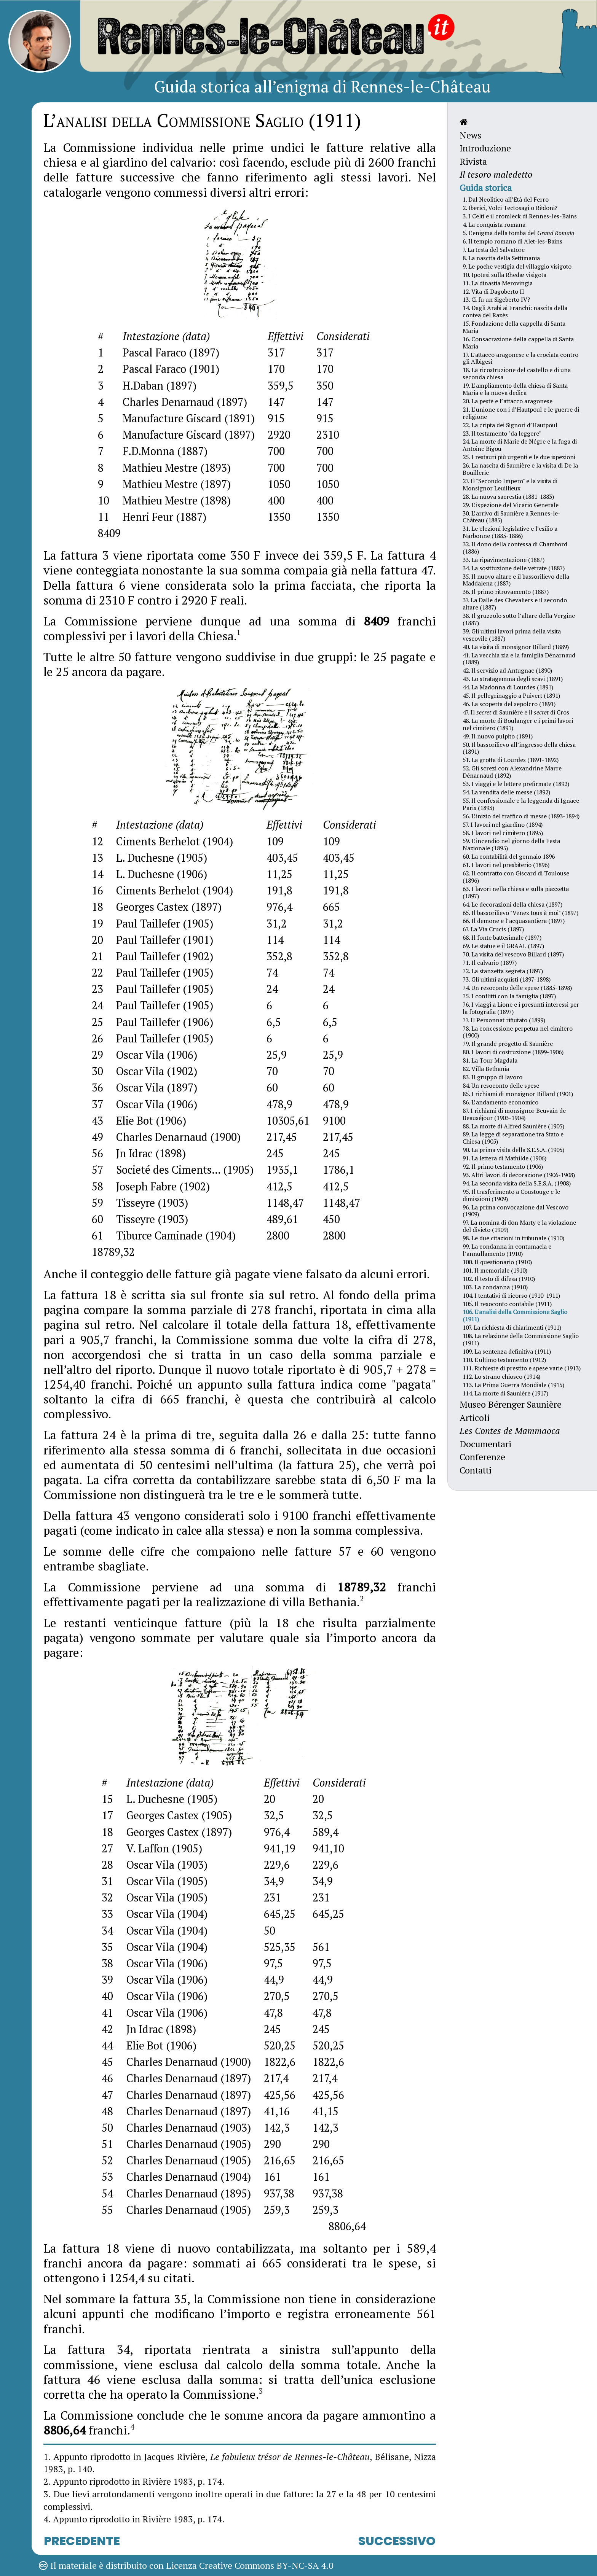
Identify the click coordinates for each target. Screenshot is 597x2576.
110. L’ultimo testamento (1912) (504, 1360)
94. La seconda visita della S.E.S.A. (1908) (517, 1183)
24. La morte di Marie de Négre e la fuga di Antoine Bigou (520, 445)
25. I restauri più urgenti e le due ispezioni (519, 457)
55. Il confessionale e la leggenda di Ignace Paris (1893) (521, 804)
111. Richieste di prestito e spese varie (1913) (522, 1368)
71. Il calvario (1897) (490, 962)
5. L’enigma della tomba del (519, 233)
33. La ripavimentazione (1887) (503, 559)
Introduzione (485, 148)
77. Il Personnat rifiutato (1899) (504, 1020)
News (470, 135)
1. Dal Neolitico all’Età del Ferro (506, 199)
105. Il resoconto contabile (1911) (507, 1304)
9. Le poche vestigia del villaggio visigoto (517, 266)
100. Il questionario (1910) (497, 1262)
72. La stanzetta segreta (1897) (503, 971)
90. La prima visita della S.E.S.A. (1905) (513, 1150)
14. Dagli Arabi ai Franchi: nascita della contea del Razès (515, 311)
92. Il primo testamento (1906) (503, 1166)
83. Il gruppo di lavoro (492, 1077)
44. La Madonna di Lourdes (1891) (508, 687)
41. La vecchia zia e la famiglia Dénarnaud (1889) (519, 658)
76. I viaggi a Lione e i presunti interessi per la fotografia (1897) (521, 1008)
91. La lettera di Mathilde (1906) (504, 1158)
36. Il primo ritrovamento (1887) (506, 591)
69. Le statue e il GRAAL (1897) (503, 946)
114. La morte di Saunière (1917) (505, 1393)
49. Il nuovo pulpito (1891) (498, 736)
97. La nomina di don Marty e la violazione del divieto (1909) (519, 1226)
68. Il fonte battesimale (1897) (502, 937)
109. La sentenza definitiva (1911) (507, 1351)
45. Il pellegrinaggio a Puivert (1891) (511, 695)
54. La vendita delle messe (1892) (506, 792)
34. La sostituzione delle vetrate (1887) (514, 568)
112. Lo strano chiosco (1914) (501, 1376)
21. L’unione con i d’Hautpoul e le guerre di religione (521, 413)
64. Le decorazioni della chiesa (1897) (512, 904)
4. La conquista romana (494, 224)
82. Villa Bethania (486, 1068)
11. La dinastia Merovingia (498, 283)
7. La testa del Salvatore (494, 249)
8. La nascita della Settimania (501, 258)
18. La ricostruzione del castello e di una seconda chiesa (517, 373)
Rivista (473, 161)
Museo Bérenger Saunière (511, 1404)
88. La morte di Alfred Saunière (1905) (513, 1126)
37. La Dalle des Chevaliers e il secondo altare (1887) (515, 603)
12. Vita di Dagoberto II (493, 291)
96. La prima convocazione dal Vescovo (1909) (515, 1210)
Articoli (475, 1418)
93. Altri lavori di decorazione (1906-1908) (519, 1175)
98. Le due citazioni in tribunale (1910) (513, 1238)
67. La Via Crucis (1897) (493, 929)
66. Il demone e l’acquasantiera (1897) (514, 920)
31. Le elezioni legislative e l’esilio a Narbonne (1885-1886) (510, 532)
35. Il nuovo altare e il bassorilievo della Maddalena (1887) (516, 580)
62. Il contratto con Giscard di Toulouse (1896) (516, 876)
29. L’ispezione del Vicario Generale (511, 505)
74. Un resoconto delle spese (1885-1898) (517, 987)
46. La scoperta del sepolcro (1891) (509, 704)
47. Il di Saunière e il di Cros (516, 712)
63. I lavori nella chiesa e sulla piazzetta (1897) (516, 892)
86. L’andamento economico (500, 1102)
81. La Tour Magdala (490, 1060)
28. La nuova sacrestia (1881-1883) (508, 496)
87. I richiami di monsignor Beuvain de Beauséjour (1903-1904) (514, 1114)
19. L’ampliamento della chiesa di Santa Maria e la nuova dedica (515, 389)
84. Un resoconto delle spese (501, 1085)
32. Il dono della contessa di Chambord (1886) (515, 547)
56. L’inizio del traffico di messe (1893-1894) (521, 816)
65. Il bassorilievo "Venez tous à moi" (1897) (520, 912)
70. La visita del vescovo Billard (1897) (513, 954)
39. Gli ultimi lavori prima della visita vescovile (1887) (512, 634)
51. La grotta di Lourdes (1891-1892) (511, 760)
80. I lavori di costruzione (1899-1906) (513, 1052)
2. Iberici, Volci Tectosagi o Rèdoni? (510, 208)
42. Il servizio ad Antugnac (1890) (507, 670)
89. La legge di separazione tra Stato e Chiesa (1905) (513, 1137)
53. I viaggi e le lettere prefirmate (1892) (516, 784)
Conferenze (482, 1457)
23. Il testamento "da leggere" (502, 433)
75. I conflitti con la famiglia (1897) (509, 996)
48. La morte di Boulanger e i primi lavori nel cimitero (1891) (518, 724)
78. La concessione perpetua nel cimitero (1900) (518, 1032)
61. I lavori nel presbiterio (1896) (506, 865)
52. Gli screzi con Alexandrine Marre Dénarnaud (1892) (512, 771)
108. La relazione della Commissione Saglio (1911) (521, 1339)
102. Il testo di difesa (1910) (499, 1278)
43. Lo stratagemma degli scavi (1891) (513, 679)
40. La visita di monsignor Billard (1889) (516, 647)
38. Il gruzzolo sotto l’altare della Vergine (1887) (519, 619)
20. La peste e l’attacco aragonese (507, 401)
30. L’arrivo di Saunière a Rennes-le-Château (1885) (511, 516)
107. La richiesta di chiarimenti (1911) (512, 1327)
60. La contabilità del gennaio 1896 (509, 856)
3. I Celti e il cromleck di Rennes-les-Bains (520, 216)
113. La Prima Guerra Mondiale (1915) (513, 1385)
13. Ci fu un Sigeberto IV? (496, 299)
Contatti (476, 1470)
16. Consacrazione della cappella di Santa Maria (518, 342)
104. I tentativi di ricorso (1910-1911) (511, 1295)
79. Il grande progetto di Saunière (508, 1043)
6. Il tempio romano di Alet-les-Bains (512, 241)
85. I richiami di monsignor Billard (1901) (518, 1094)
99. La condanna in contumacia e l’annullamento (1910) (507, 1250)
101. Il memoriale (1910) (495, 1270)
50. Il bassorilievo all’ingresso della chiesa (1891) (519, 748)
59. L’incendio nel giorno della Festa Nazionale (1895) (511, 844)
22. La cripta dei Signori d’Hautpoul (510, 425)
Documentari (485, 1444)
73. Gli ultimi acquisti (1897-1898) (507, 979)
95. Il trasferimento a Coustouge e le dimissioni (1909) (511, 1195)
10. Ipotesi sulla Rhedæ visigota (504, 274)
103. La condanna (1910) (495, 1287)
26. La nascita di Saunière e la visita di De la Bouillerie (520, 468)
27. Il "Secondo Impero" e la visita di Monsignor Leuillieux (510, 484)
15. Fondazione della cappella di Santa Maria (514, 327)
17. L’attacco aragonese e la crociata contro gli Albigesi (520, 358)
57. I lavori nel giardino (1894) (503, 824)
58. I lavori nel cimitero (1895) (503, 833)
